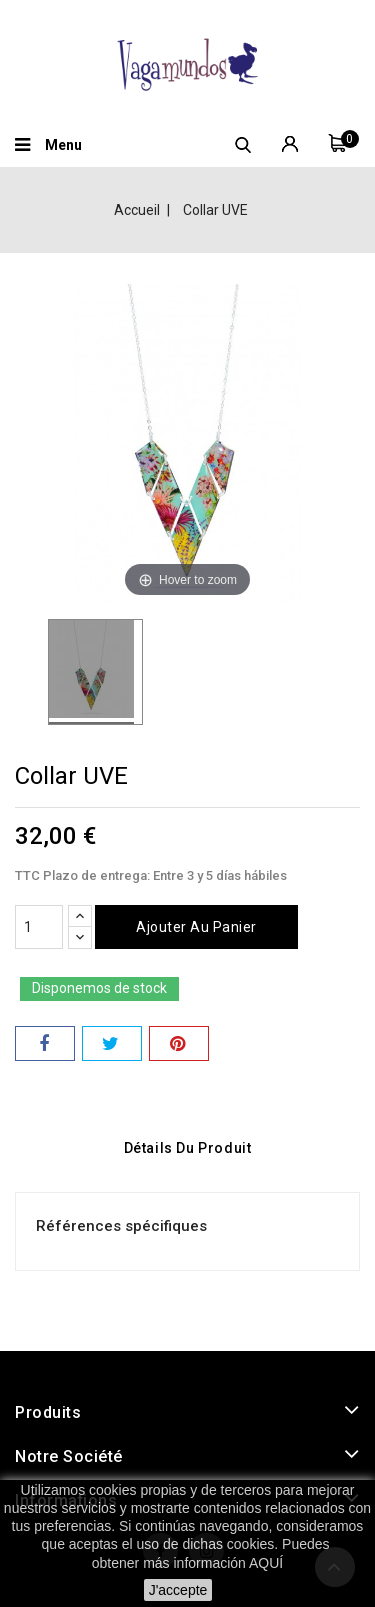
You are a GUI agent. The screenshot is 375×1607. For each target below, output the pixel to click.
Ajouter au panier (196, 927)
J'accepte (178, 1590)
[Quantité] (39, 927)
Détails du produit (188, 1148)
